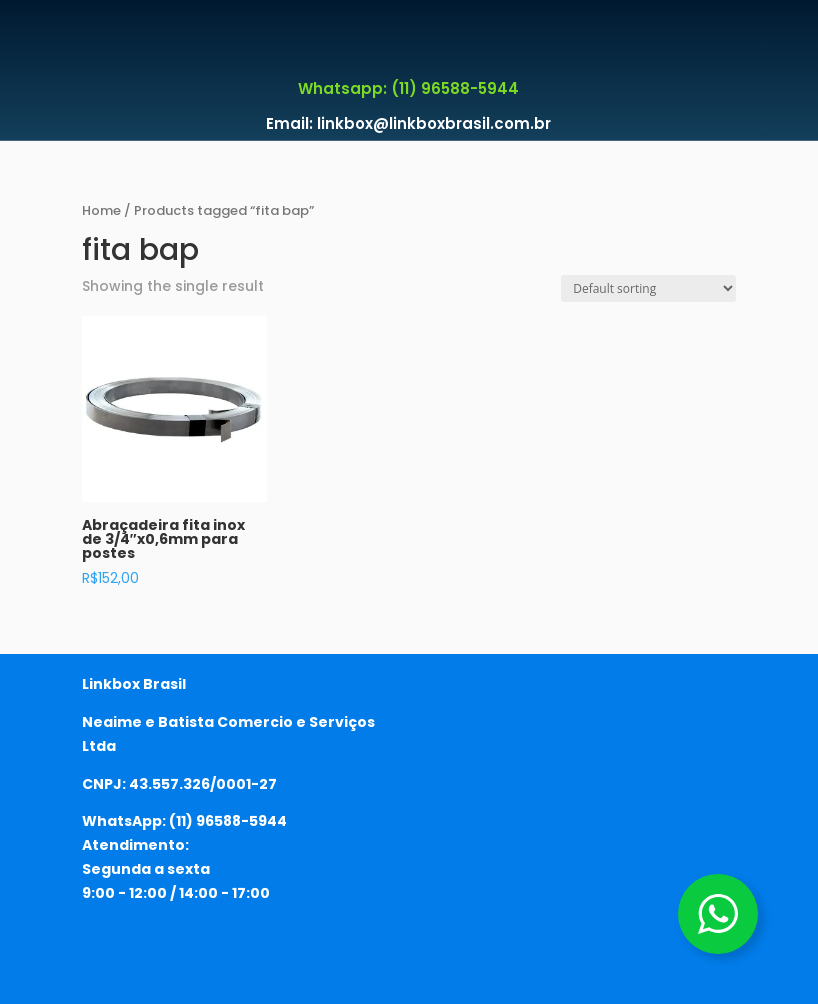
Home (101, 210)
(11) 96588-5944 (228, 821)
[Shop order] (648, 288)
